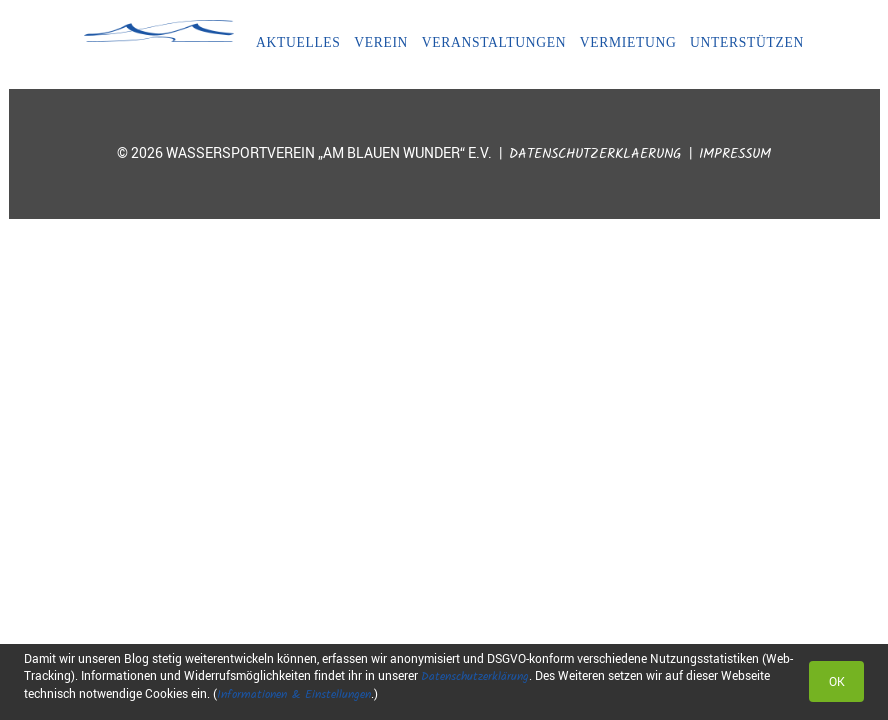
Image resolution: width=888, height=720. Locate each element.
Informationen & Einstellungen (294, 694)
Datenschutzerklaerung (595, 154)
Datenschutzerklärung (475, 676)
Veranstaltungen (494, 42)
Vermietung (628, 42)
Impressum (735, 154)
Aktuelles (298, 42)
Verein (381, 42)
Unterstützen (747, 42)
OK (837, 681)
